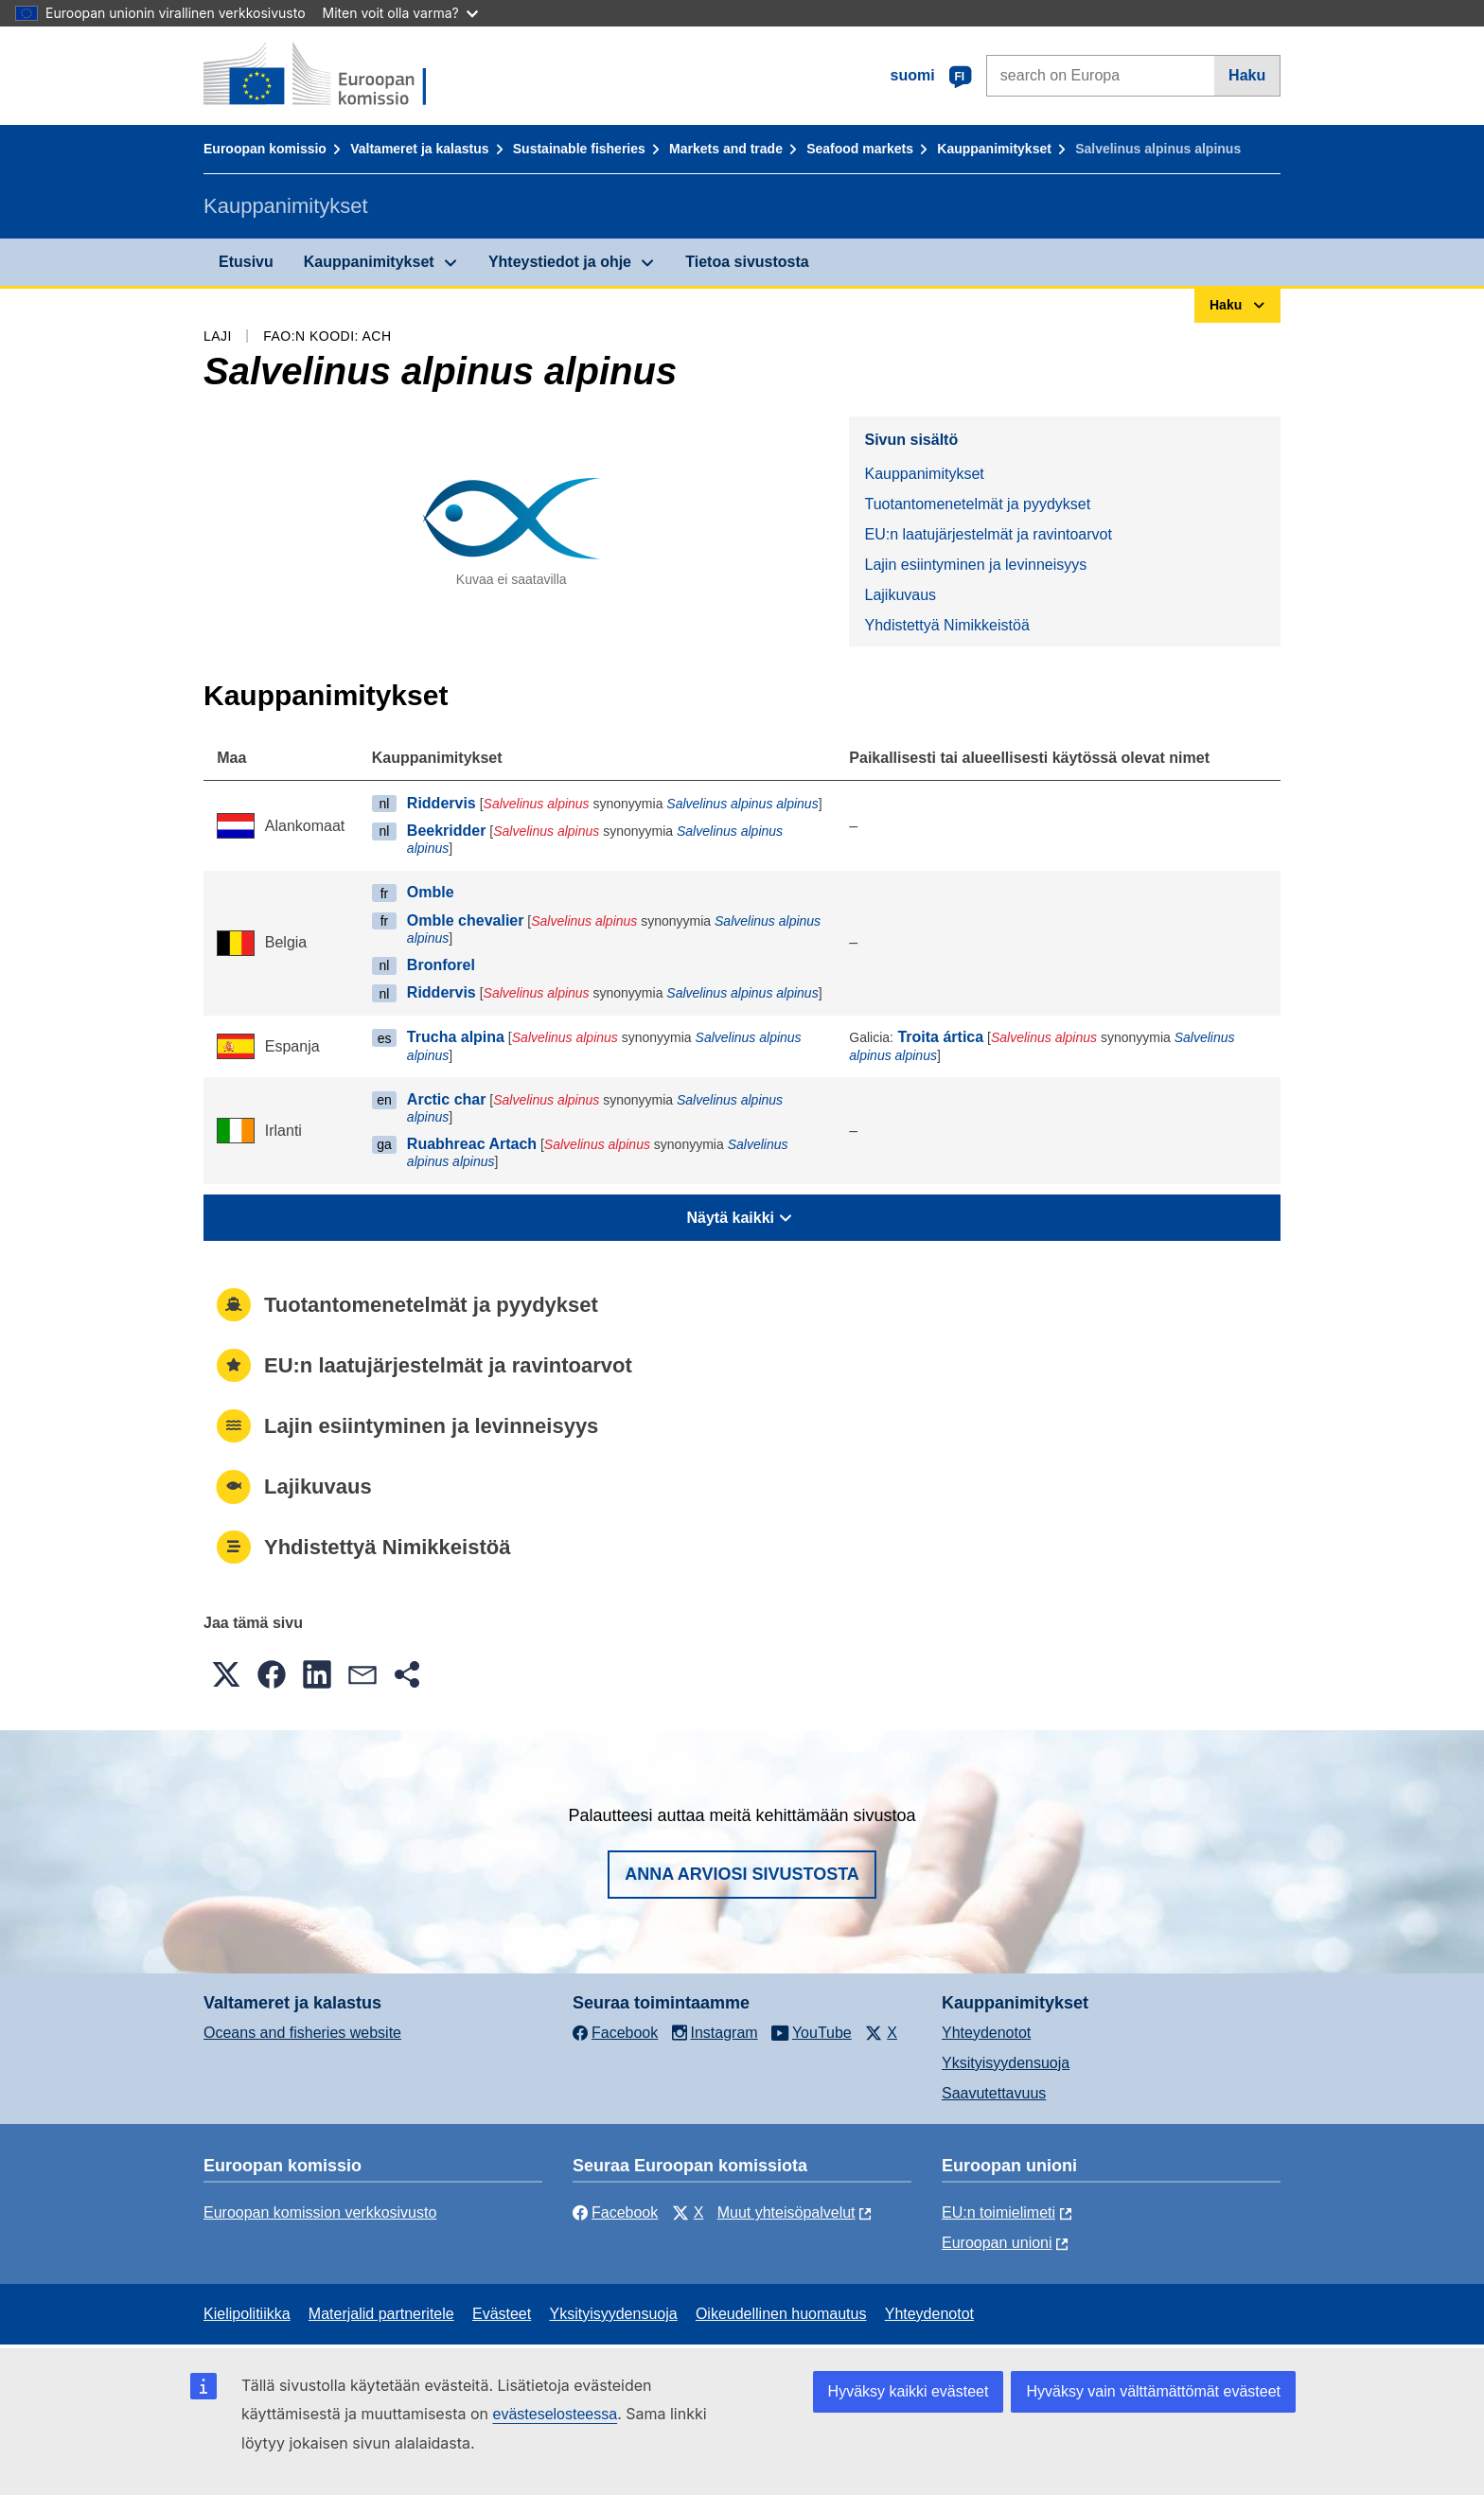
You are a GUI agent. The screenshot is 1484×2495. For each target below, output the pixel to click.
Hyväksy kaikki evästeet (908, 2391)
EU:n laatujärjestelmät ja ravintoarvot (987, 534)
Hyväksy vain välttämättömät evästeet (1153, 2391)
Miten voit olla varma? (400, 13)
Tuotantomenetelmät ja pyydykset (977, 504)
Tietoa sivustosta (746, 262)
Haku (1246, 75)
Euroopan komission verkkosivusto (319, 2212)
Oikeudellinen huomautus (781, 2314)
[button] (226, 1674)
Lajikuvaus (900, 595)
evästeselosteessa (554, 2414)
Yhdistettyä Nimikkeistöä (946, 625)
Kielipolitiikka (247, 2314)
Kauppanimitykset (994, 148)
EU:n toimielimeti (998, 2212)
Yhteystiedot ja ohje (559, 262)
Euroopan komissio (265, 148)
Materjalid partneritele (381, 2314)
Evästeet (501, 2314)
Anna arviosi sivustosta (742, 1874)
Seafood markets (859, 148)
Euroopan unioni (997, 2243)
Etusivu (246, 262)
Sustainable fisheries (579, 148)
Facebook (615, 2212)
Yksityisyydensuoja (1005, 2063)
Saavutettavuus (994, 2093)
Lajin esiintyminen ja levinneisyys (975, 565)
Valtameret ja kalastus (419, 148)
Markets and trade (726, 148)
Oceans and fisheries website (302, 2033)
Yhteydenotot (986, 2033)
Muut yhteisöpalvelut (786, 2212)
